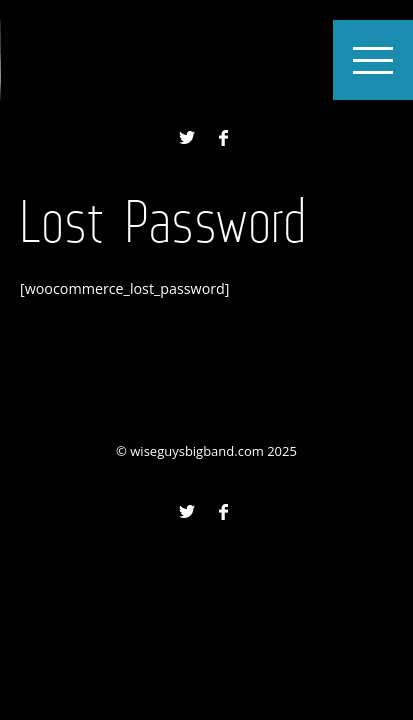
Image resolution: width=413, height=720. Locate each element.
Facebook (223, 138)
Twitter (187, 138)
